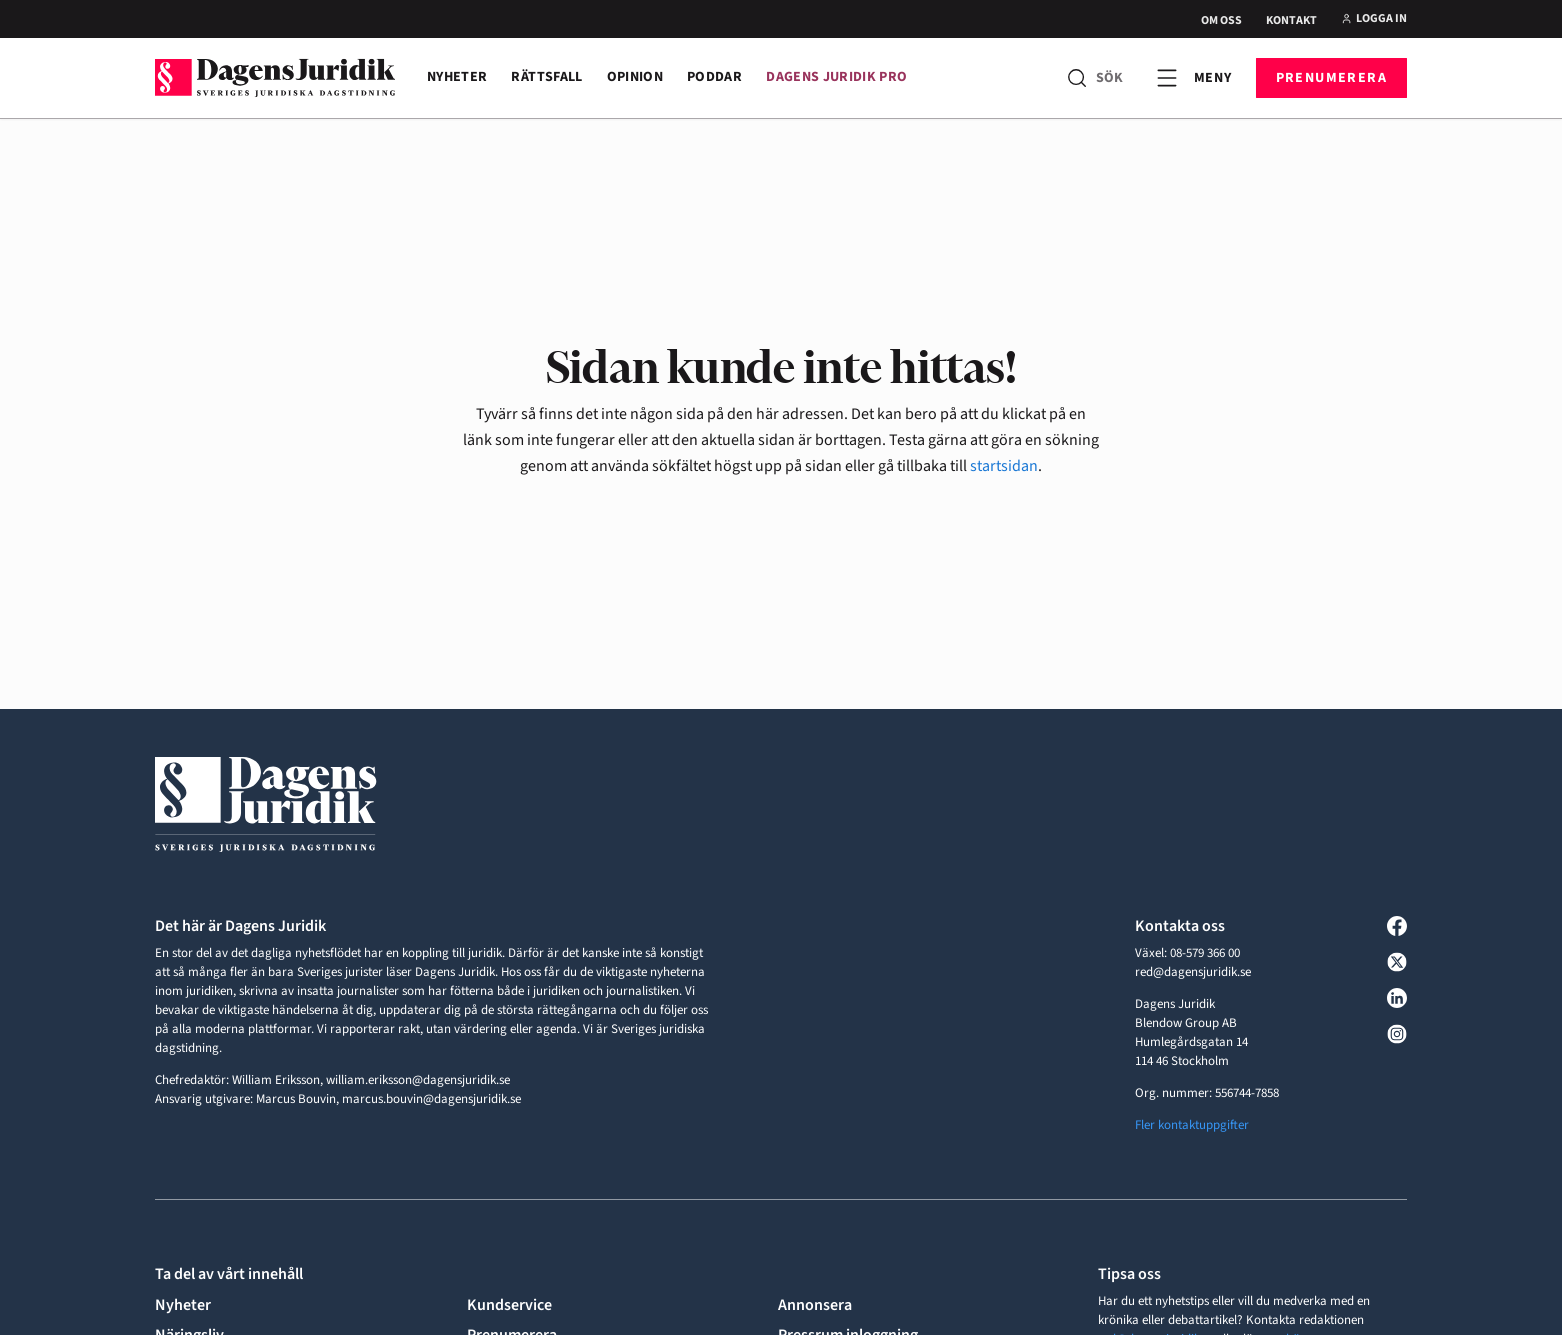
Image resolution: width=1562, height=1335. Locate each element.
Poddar (714, 77)
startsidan (1004, 466)
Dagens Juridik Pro (836, 77)
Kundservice (509, 1305)
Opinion (635, 77)
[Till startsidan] (275, 78)
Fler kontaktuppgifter (1192, 1125)
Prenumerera (1331, 78)
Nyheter (457, 77)
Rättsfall (546, 77)
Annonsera (815, 1305)
